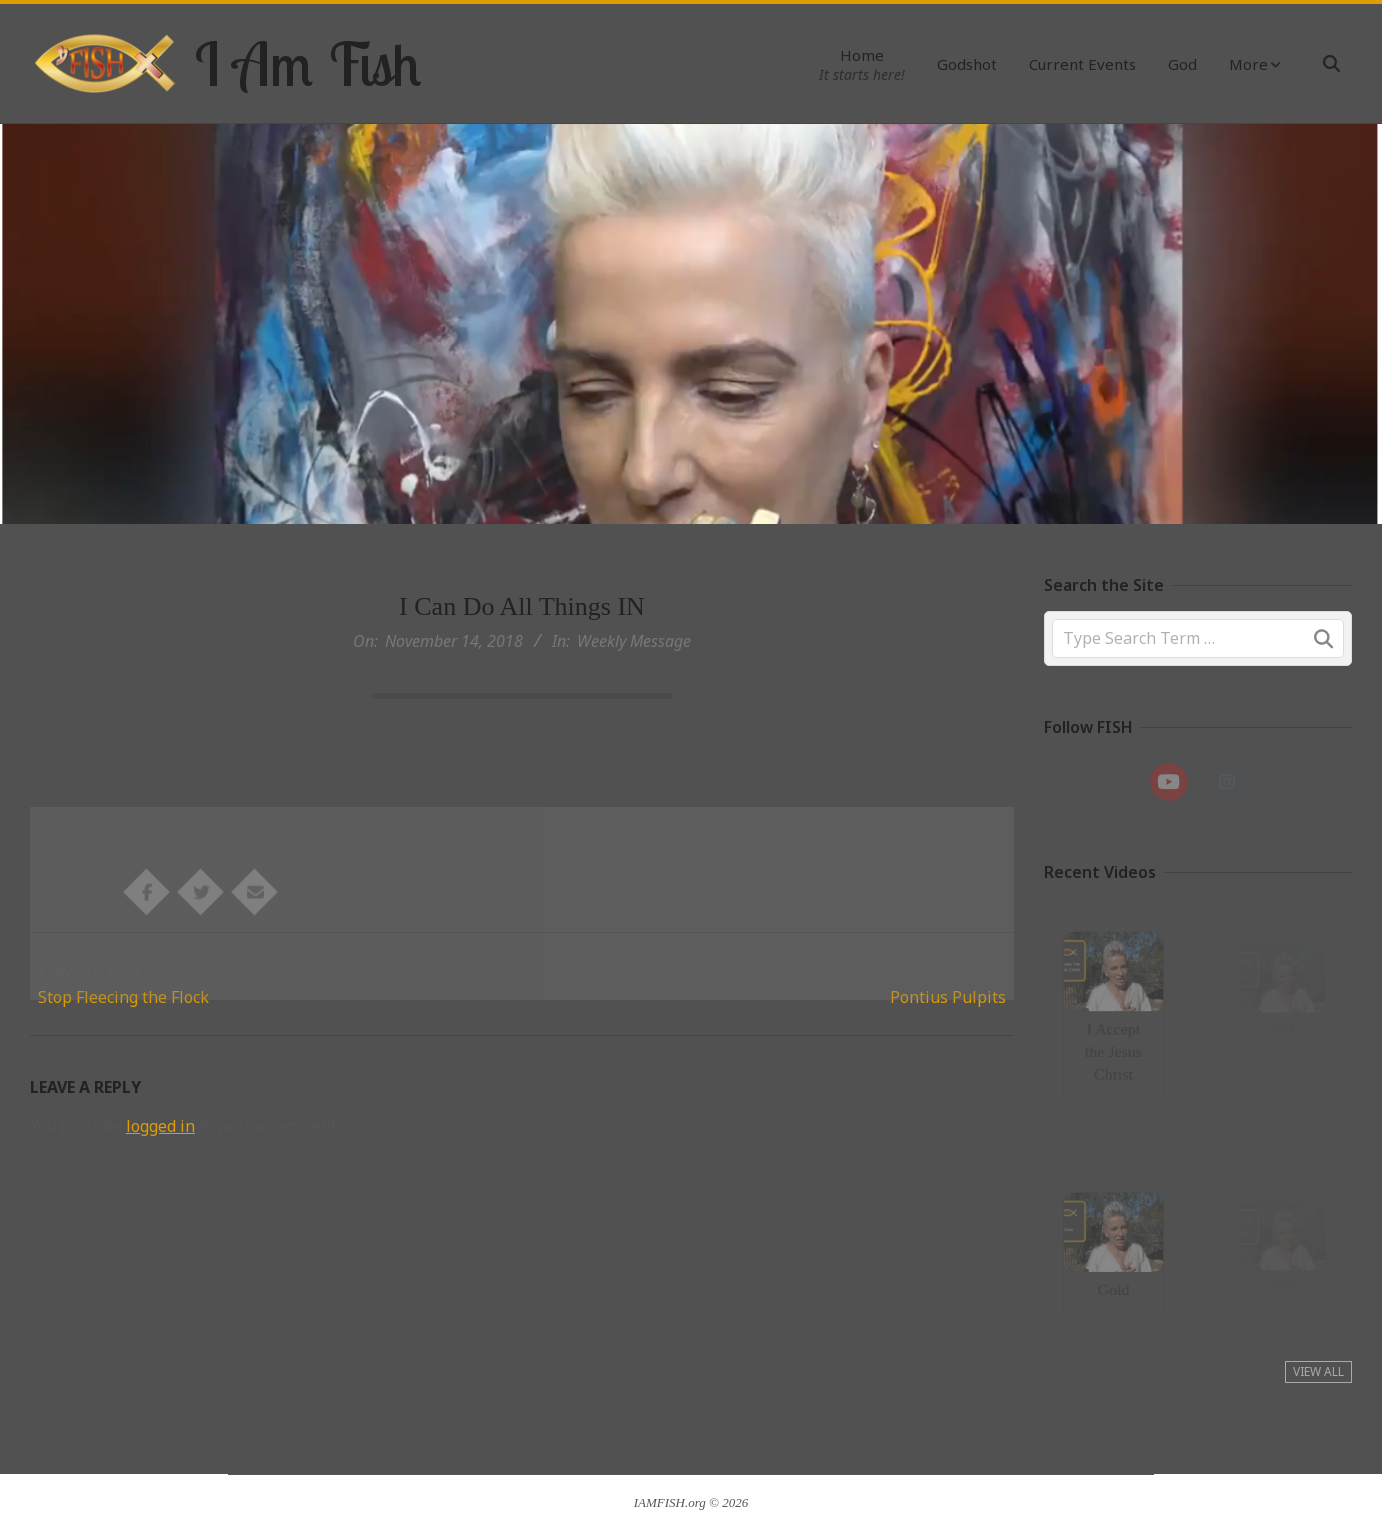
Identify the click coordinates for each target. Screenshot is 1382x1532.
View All (1318, 1371)
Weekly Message (634, 641)
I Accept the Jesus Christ (1114, 1046)
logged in (160, 1126)
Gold (1113, 1284)
